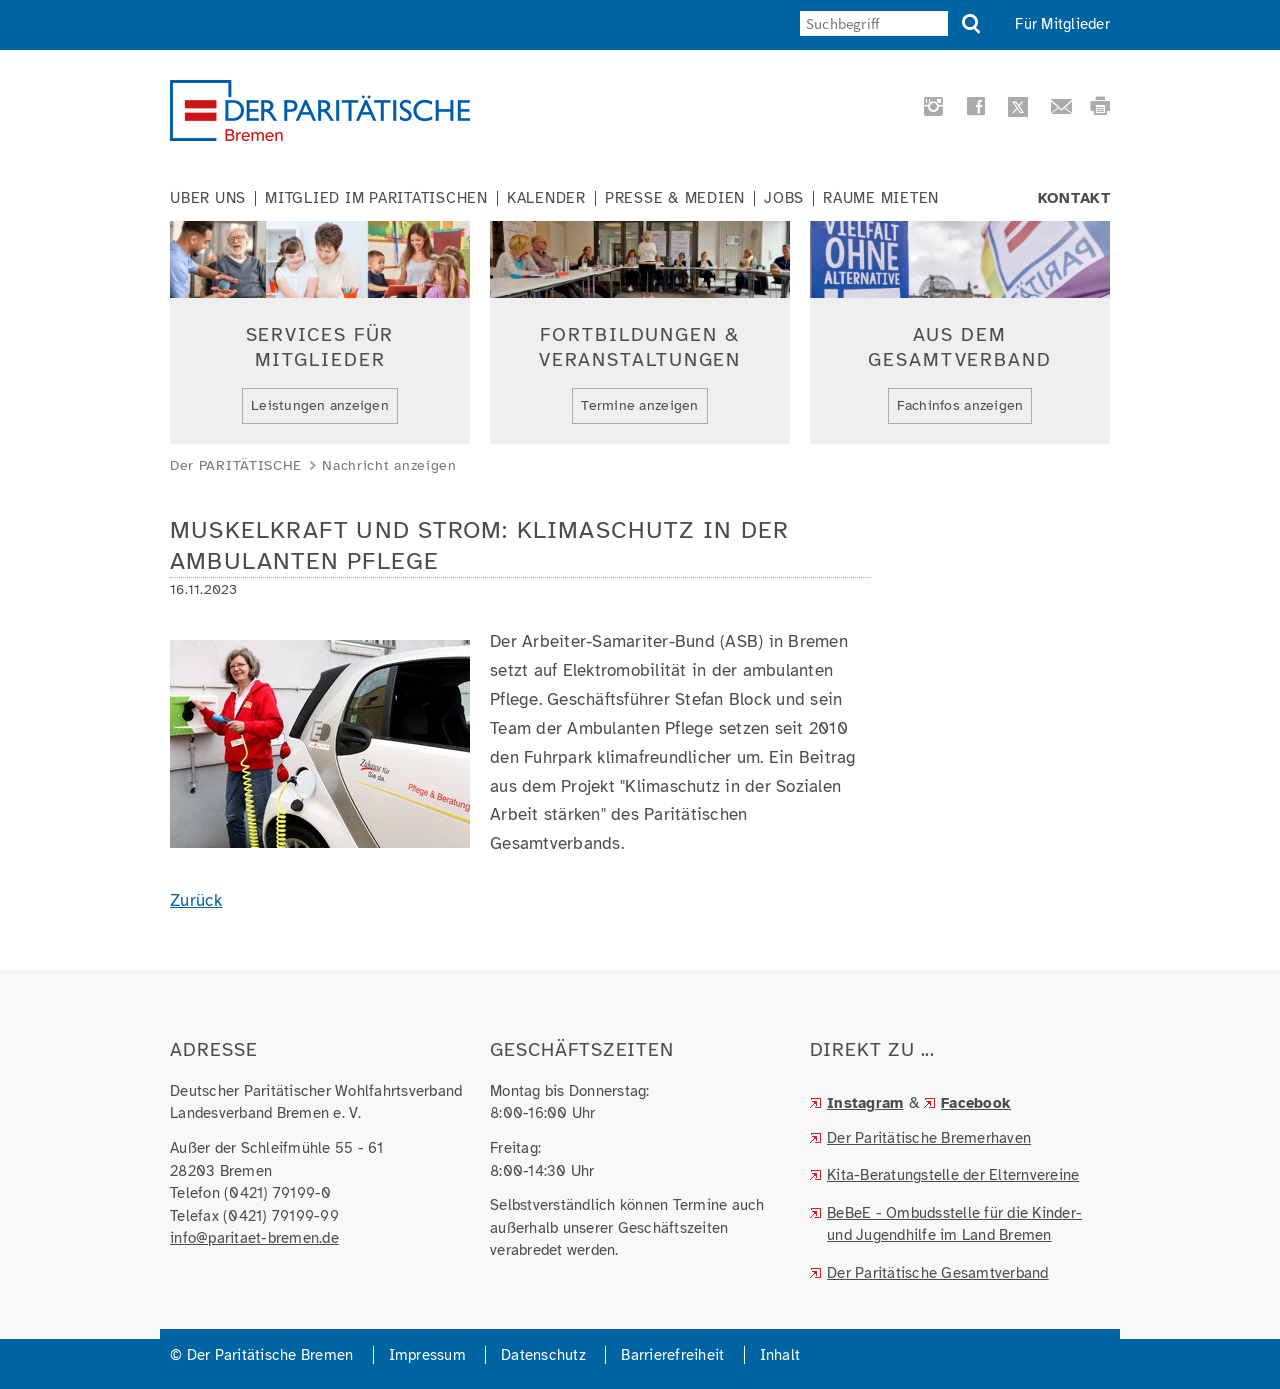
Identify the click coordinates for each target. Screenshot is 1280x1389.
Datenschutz (543, 1355)
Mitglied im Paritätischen (376, 198)
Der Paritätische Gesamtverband (938, 1273)
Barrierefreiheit (672, 1355)
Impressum (427, 1355)
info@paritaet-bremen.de (254, 1238)
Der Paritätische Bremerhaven (929, 1138)
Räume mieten (881, 198)
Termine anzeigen (639, 405)
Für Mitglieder (1062, 24)
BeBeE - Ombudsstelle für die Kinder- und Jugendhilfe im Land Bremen (954, 1224)
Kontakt (1074, 198)
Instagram (865, 1103)
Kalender (546, 198)
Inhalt (780, 1355)
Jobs (784, 198)
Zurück (196, 900)
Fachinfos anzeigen (960, 405)
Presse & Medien (675, 198)
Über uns (208, 198)
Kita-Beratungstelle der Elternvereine (953, 1175)
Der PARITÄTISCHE (236, 465)
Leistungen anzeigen (320, 405)
